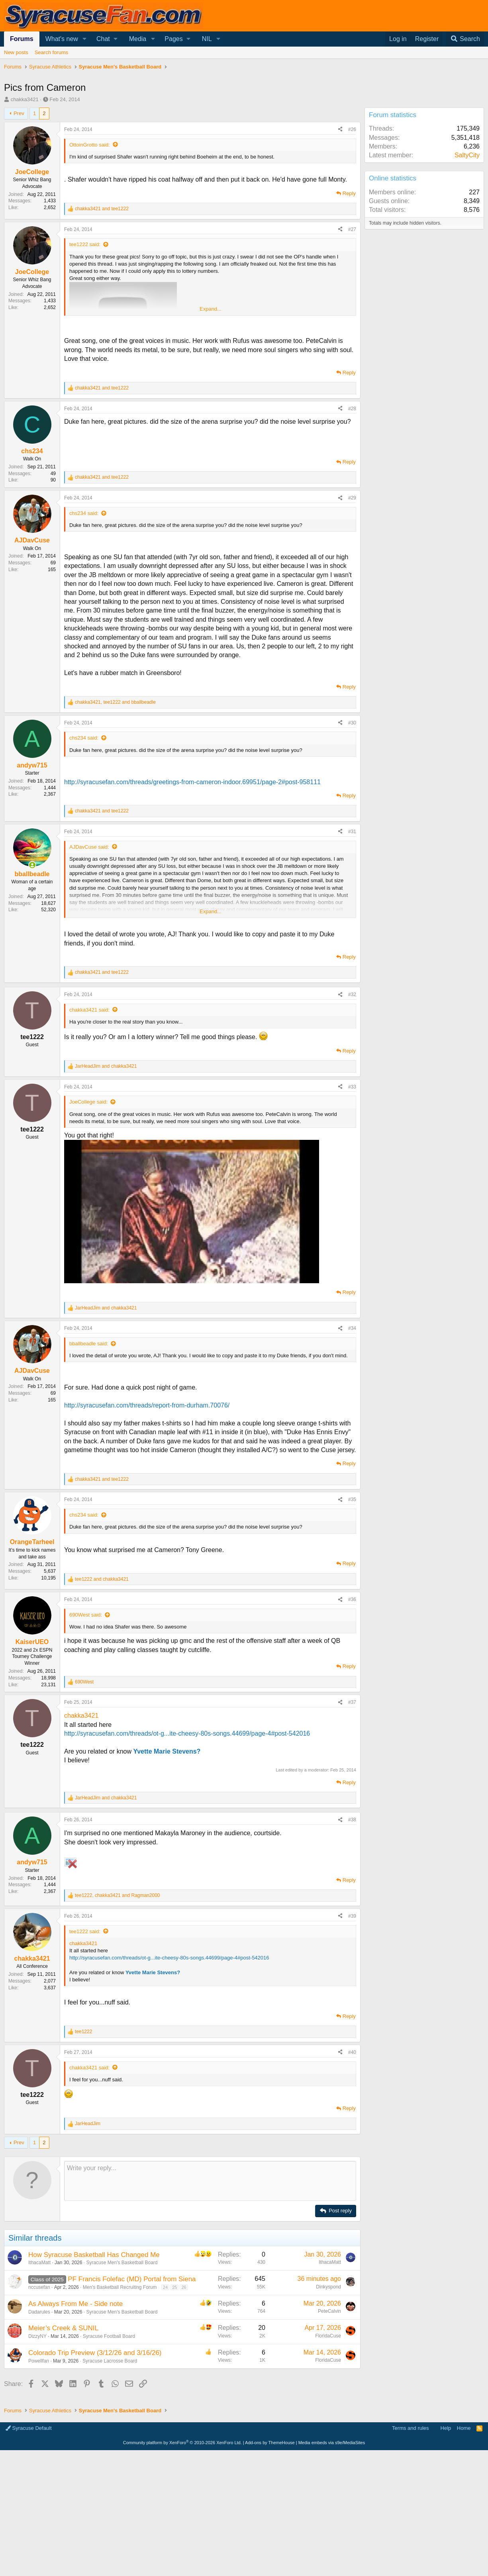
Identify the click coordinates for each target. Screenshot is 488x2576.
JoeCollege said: (88, 1102)
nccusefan (39, 2403)
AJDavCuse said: (89, 847)
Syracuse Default (29, 2544)
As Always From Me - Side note (75, 2419)
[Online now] (32, 865)
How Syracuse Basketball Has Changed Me (94, 2370)
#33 (352, 1087)
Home (464, 2544)
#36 (352, 1599)
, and (115, 702)
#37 (352, 1702)
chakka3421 (25, 99)
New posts (16, 52)
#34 (352, 1328)
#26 (352, 129)
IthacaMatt (39, 2378)
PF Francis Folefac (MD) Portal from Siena (132, 2394)
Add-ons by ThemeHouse (270, 2558)
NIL (207, 38)
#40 (352, 2168)
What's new (61, 38)
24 (165, 2402)
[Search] (465, 39)
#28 (352, 408)
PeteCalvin (329, 2426)
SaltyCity (467, 155)
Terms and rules (410, 2544)
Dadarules (39, 2427)
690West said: (85, 1615)
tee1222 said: (84, 244)
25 (174, 2402)
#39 (352, 2031)
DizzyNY (37, 2452)
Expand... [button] (210, 309)
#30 (352, 723)
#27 (352, 229)
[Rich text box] (210, 2296)
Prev (19, 113)
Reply (349, 193)
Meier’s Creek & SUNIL (63, 2443)
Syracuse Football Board (109, 2452)
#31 (352, 831)
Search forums (52, 52)
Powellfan (38, 2476)
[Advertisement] (180, 1868)
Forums (21, 38)
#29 (352, 498)
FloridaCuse (328, 2451)
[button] (84, 39)
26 (183, 2402)
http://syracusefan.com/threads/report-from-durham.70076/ (146, 1405)
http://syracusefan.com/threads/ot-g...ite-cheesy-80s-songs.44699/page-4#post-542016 (187, 1733)
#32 (352, 994)
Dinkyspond (328, 2402)
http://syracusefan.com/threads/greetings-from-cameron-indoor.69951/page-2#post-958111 (192, 782)
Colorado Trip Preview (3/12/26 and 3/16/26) (95, 2468)
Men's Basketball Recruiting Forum (120, 2403)
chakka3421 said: (89, 1010)
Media (138, 38)
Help (446, 2544)
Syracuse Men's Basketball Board (121, 2378)
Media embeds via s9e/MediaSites (331, 2558)
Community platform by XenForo (182, 2558)
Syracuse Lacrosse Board (109, 2476)
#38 (352, 1935)
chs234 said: (83, 513)
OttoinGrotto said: (89, 145)
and (102, 208)
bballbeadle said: (88, 1344)
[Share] (340, 129)
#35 (352, 1499)
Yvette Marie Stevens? (166, 1751)
